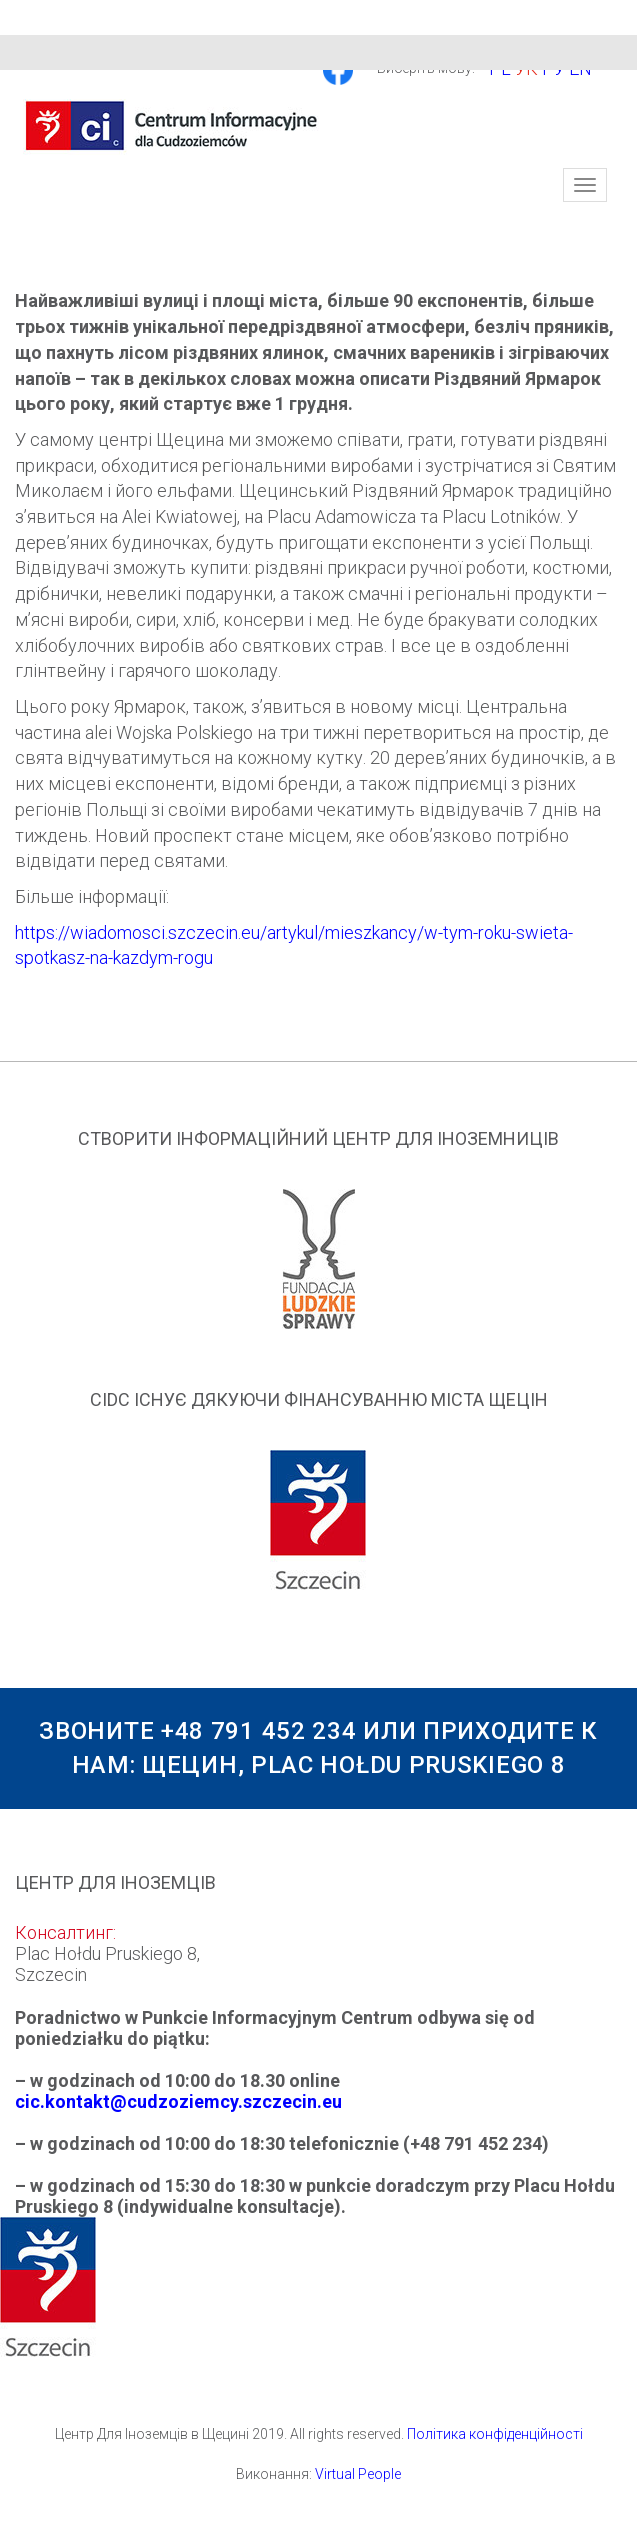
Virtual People (358, 2474)
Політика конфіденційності (495, 2434)
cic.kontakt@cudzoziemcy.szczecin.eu (178, 2101)
